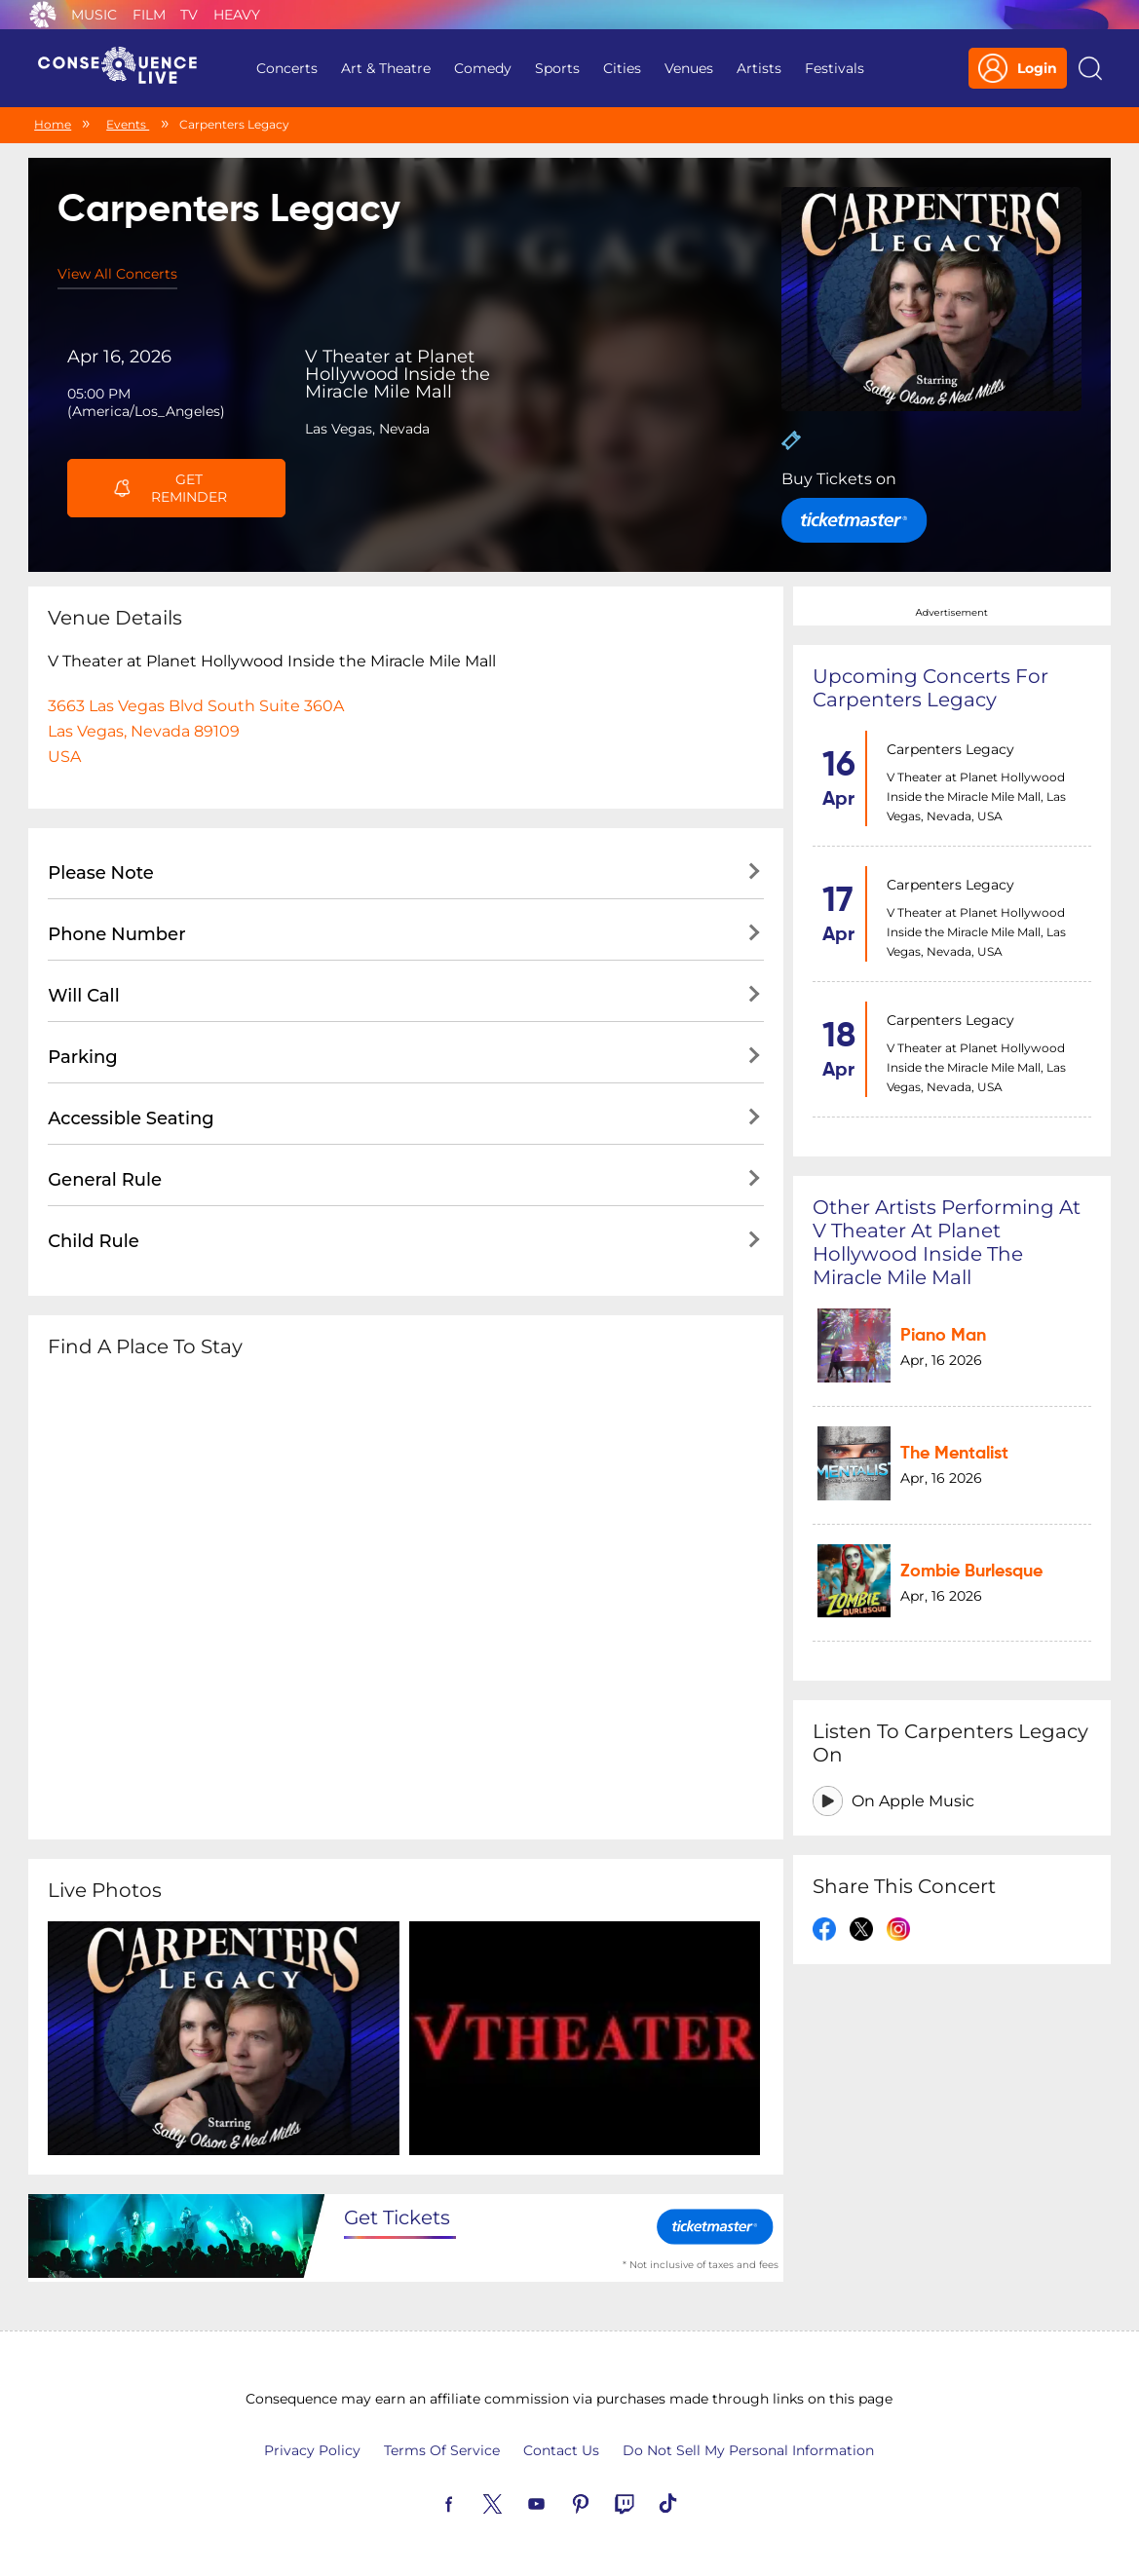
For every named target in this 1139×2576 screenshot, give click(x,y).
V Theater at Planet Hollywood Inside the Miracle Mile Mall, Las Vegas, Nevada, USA (976, 796)
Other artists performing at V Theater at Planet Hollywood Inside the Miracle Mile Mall (947, 1242)
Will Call (83, 995)
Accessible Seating (130, 1118)
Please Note (101, 873)
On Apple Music (913, 1802)
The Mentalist (954, 1453)
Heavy (236, 14)
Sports (557, 68)
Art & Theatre (386, 68)
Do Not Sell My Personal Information (748, 2450)
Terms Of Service (442, 2450)
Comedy (483, 68)
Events (127, 124)
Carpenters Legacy (950, 749)
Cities (622, 68)
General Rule (105, 1180)
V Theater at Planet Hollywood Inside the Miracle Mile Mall (397, 374)
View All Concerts (117, 274)
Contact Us (561, 2450)
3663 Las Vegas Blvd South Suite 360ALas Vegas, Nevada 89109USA (196, 731)
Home (52, 124)
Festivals (834, 68)
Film (149, 14)
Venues (688, 68)
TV (189, 14)
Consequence (42, 14)
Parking (83, 1057)
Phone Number (116, 934)
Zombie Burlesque (971, 1571)
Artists (759, 68)
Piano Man (943, 1336)
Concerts (287, 68)
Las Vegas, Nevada (367, 428)
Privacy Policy (312, 2450)
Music (94, 14)
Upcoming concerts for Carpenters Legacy (930, 687)
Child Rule (93, 1241)
